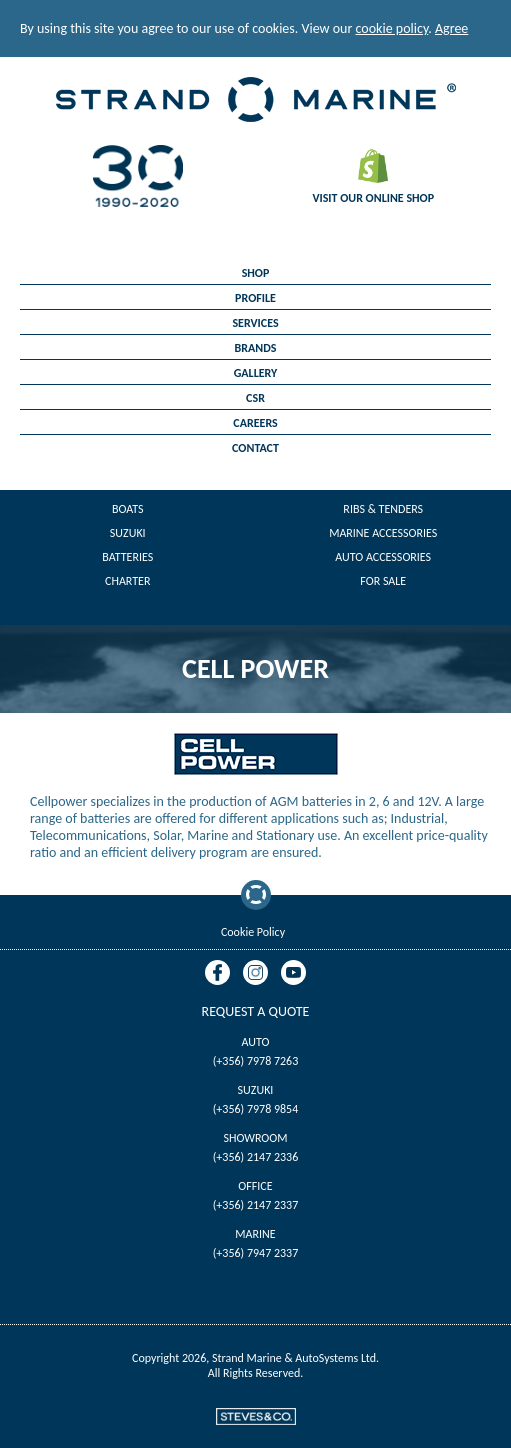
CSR (255, 398)
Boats (128, 509)
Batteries (127, 557)
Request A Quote (256, 1011)
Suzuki (128, 533)
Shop (256, 273)
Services (255, 323)
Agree (451, 28)
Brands (256, 348)
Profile (255, 298)
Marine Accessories (383, 533)
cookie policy (392, 28)
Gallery (256, 373)
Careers (255, 423)
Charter (127, 581)
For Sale (383, 581)
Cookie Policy (253, 932)
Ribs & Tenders (383, 509)
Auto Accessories (383, 557)
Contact (255, 448)
